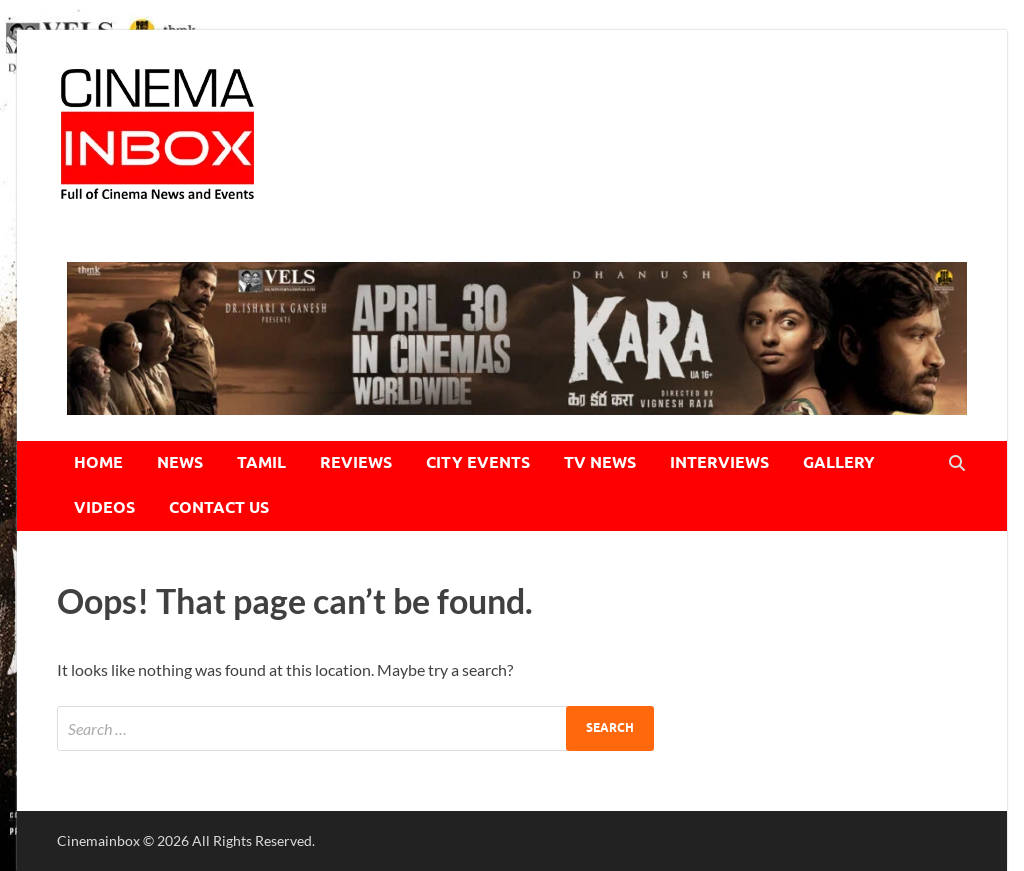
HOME (98, 462)
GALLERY (839, 462)
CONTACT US (219, 507)
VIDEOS (104, 507)
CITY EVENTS (478, 462)
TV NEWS (600, 462)
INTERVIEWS (719, 462)
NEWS (180, 462)
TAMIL (261, 462)
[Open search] (957, 464)
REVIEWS (356, 462)
